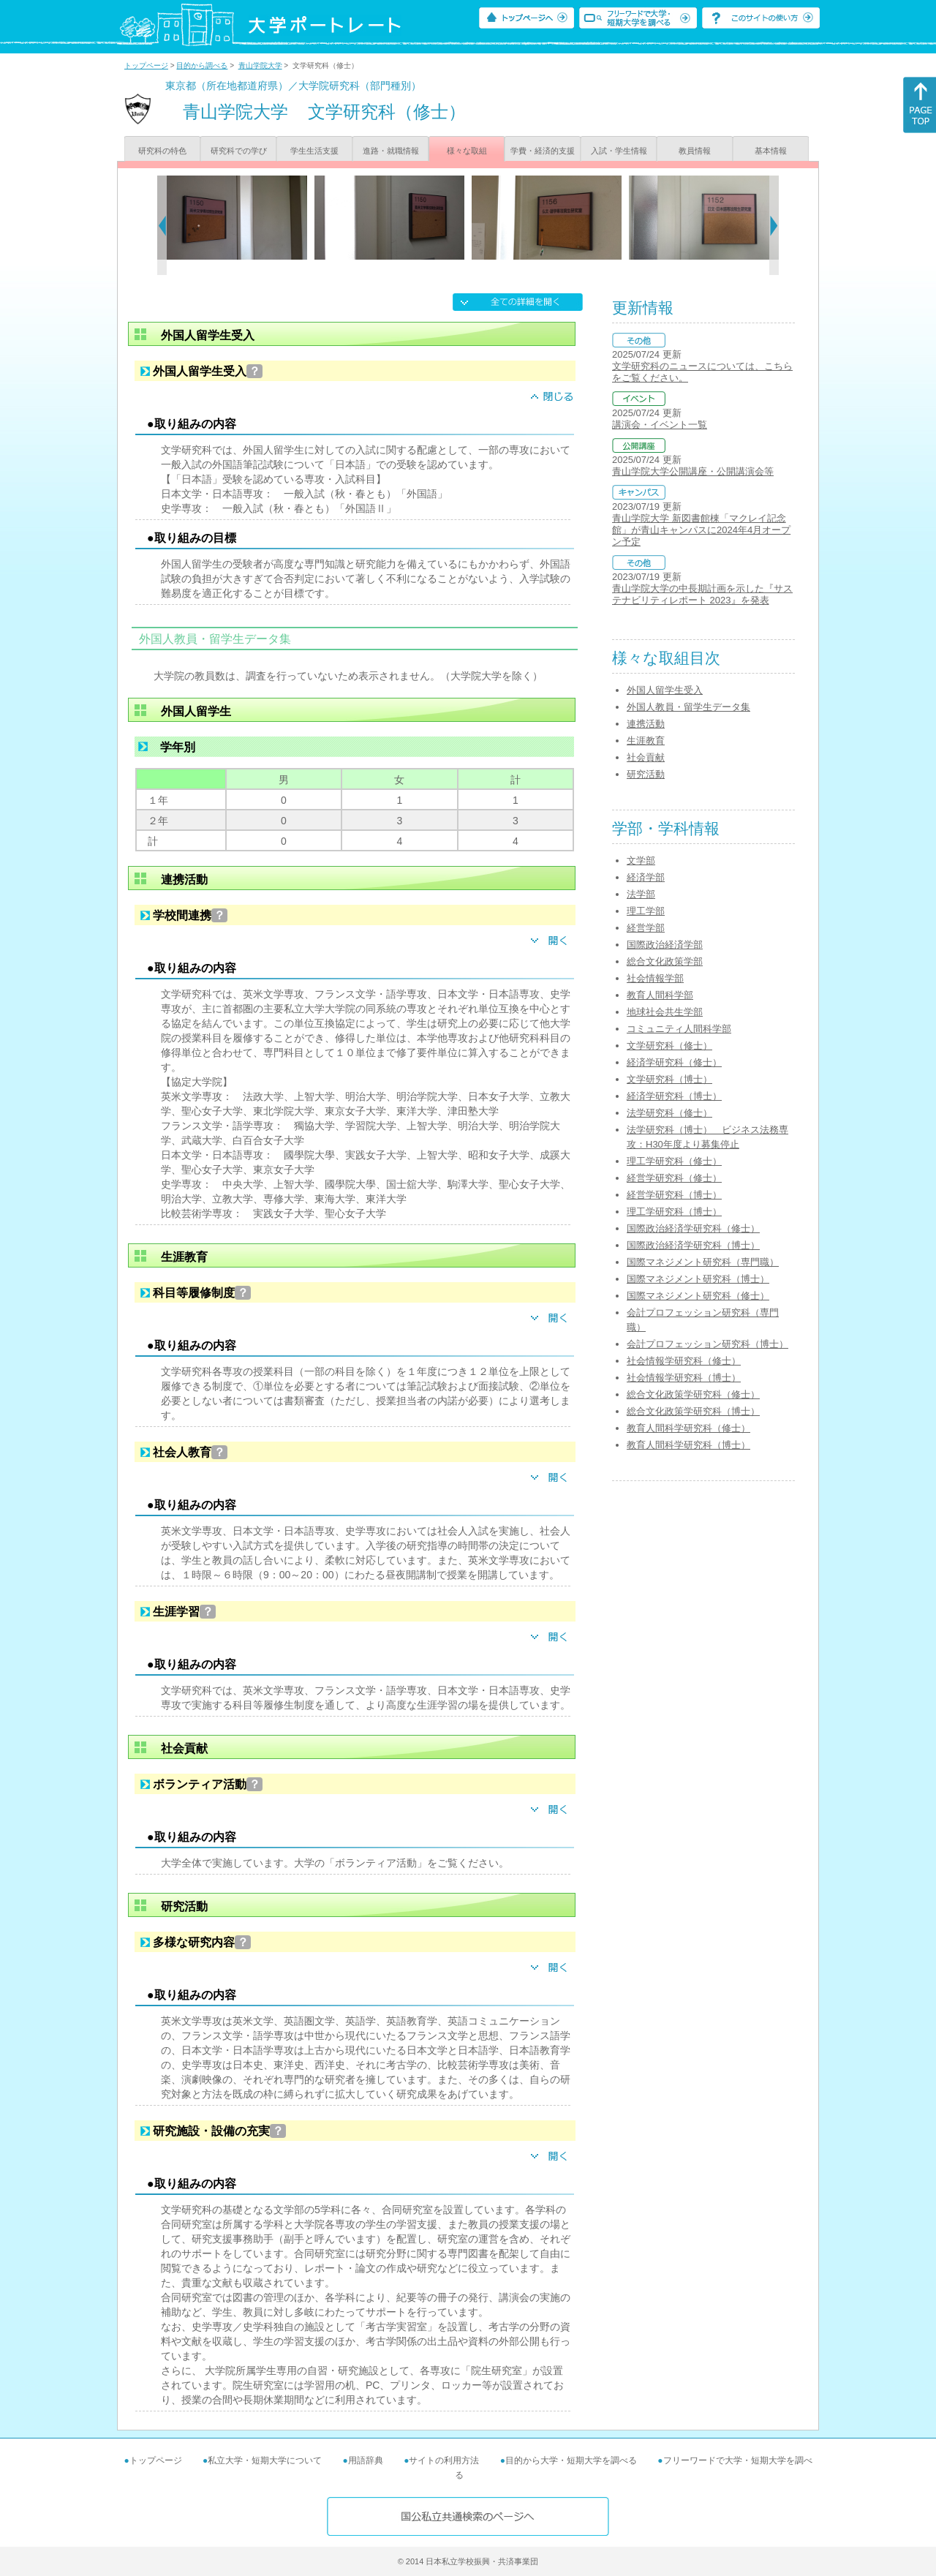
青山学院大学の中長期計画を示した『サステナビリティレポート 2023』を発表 (702, 594)
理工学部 (646, 910)
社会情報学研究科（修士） (684, 1360)
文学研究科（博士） (669, 1079)
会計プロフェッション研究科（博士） (707, 1343)
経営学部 (646, 927)
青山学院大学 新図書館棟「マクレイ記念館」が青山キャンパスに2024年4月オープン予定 (701, 530)
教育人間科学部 (660, 995)
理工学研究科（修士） (674, 1161)
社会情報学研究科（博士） (684, 1377)
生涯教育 (646, 740)
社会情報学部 (655, 978)
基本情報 (771, 150)
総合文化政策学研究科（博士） (693, 1411)
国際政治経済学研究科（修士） (693, 1228)
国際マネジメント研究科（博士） (698, 1278)
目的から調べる (201, 65)
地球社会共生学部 (665, 1011)
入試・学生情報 (619, 150)
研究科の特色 (162, 150)
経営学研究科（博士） (674, 1194)
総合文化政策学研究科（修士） (693, 1394)
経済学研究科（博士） (674, 1096)
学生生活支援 (314, 150)
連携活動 (646, 723)
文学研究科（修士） (669, 1045)
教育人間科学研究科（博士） (688, 1444)
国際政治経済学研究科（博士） (693, 1245)
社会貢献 (646, 757)
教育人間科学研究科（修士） (688, 1428)
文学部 (641, 860)
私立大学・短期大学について (265, 2460)
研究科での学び (239, 150)
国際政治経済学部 (665, 944)
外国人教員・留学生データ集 (688, 706)
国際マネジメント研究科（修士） (698, 1295)
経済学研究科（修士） (674, 1062)
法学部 (641, 894)
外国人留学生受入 (665, 690)
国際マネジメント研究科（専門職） (703, 1262)
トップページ (146, 65)
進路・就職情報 (391, 150)
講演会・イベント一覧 (659, 424)
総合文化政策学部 (665, 961)
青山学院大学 (260, 65)
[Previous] (162, 225)
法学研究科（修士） (669, 1112)
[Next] (774, 225)
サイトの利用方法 (444, 2460)
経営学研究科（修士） (674, 1177)
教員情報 (695, 150)
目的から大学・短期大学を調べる (571, 2460)
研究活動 (646, 774)
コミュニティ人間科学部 (679, 1028)
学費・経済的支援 (542, 150)
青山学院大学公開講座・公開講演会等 (693, 471)
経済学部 (646, 877)
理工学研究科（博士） (674, 1211)
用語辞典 (365, 2460)
